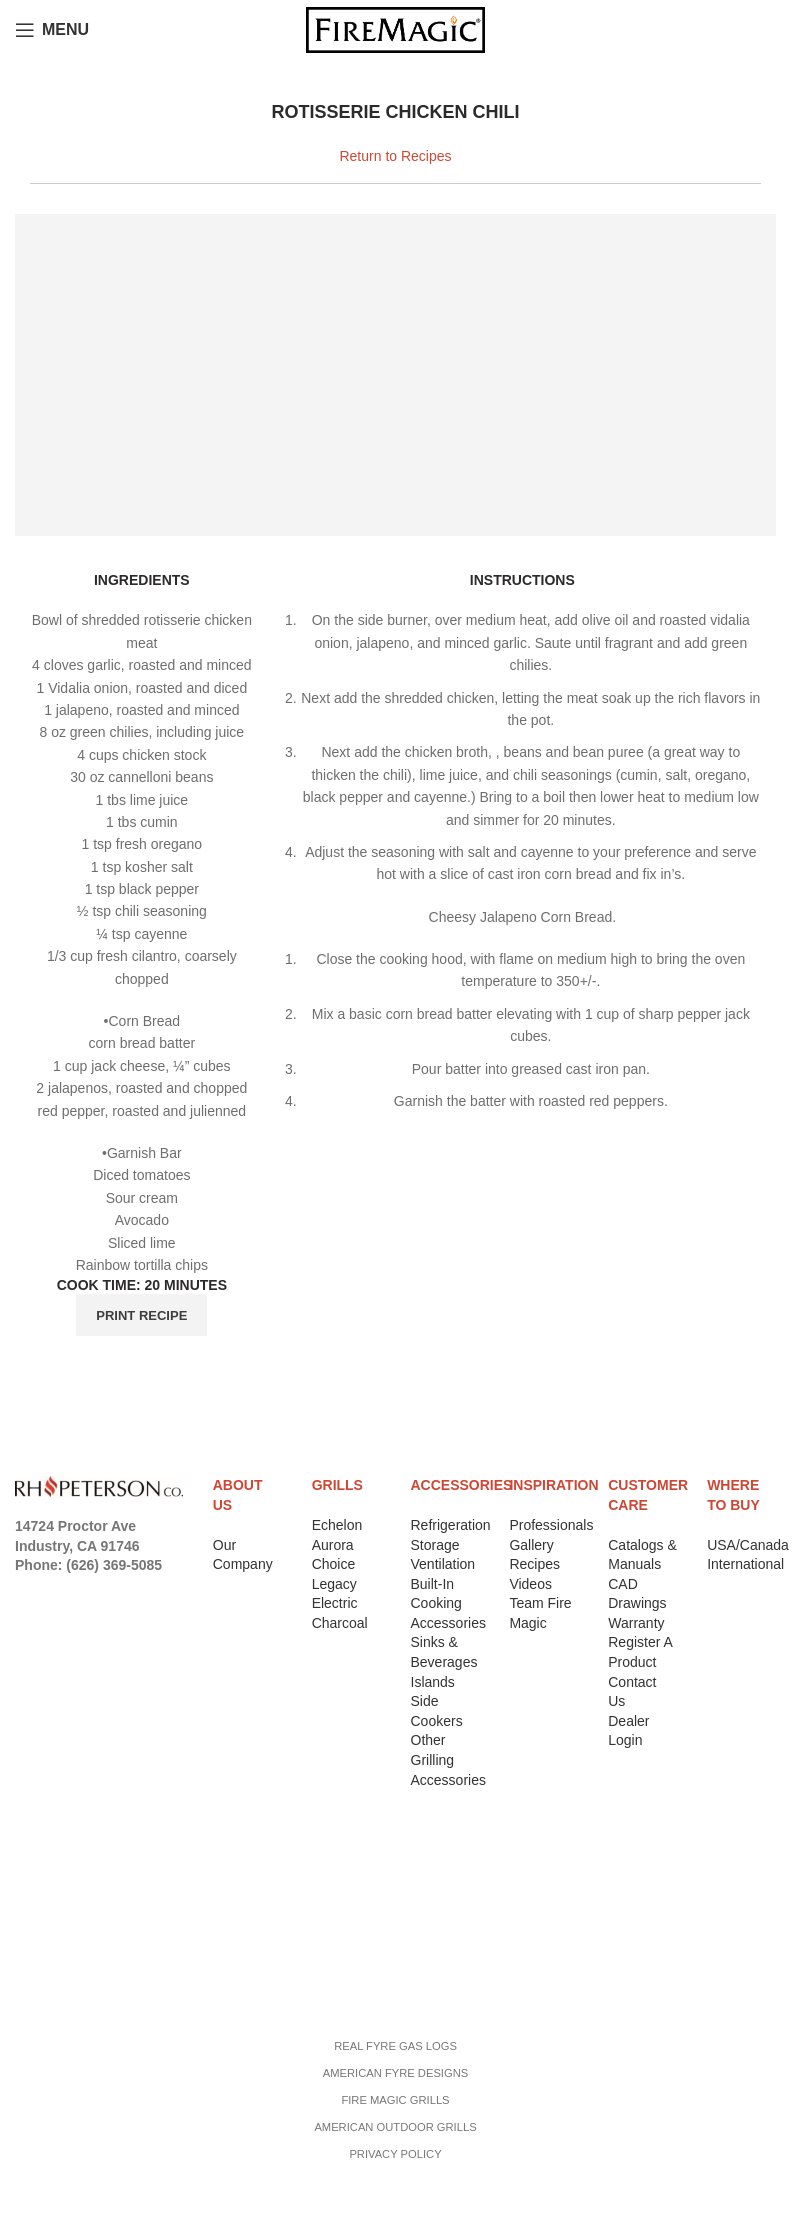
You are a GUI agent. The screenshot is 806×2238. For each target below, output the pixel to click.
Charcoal (340, 1623)
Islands (433, 1682)
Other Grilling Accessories (448, 1759)
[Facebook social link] (27, 1591)
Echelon (337, 1525)
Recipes (534, 1564)
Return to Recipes (395, 156)
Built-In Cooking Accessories (448, 1603)
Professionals (551, 1525)
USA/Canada (748, 1545)
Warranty (636, 1623)
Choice (334, 1564)
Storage (435, 1545)
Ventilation (443, 1564)
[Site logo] (395, 29)
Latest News (64, 1963)
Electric (335, 1603)
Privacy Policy (72, 1860)
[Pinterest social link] (141, 1591)
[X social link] (53, 1591)
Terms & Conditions (92, 1911)
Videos (530, 1584)
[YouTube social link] (111, 1591)
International (745, 1564)
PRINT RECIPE (141, 1315)
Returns (49, 1886)
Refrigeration (451, 1525)
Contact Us (60, 1937)
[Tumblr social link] (54, 1623)
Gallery (531, 1545)
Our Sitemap (63, 1988)
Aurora (333, 1545)
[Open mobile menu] (52, 30)
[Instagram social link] (81, 1591)
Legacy (334, 1584)
